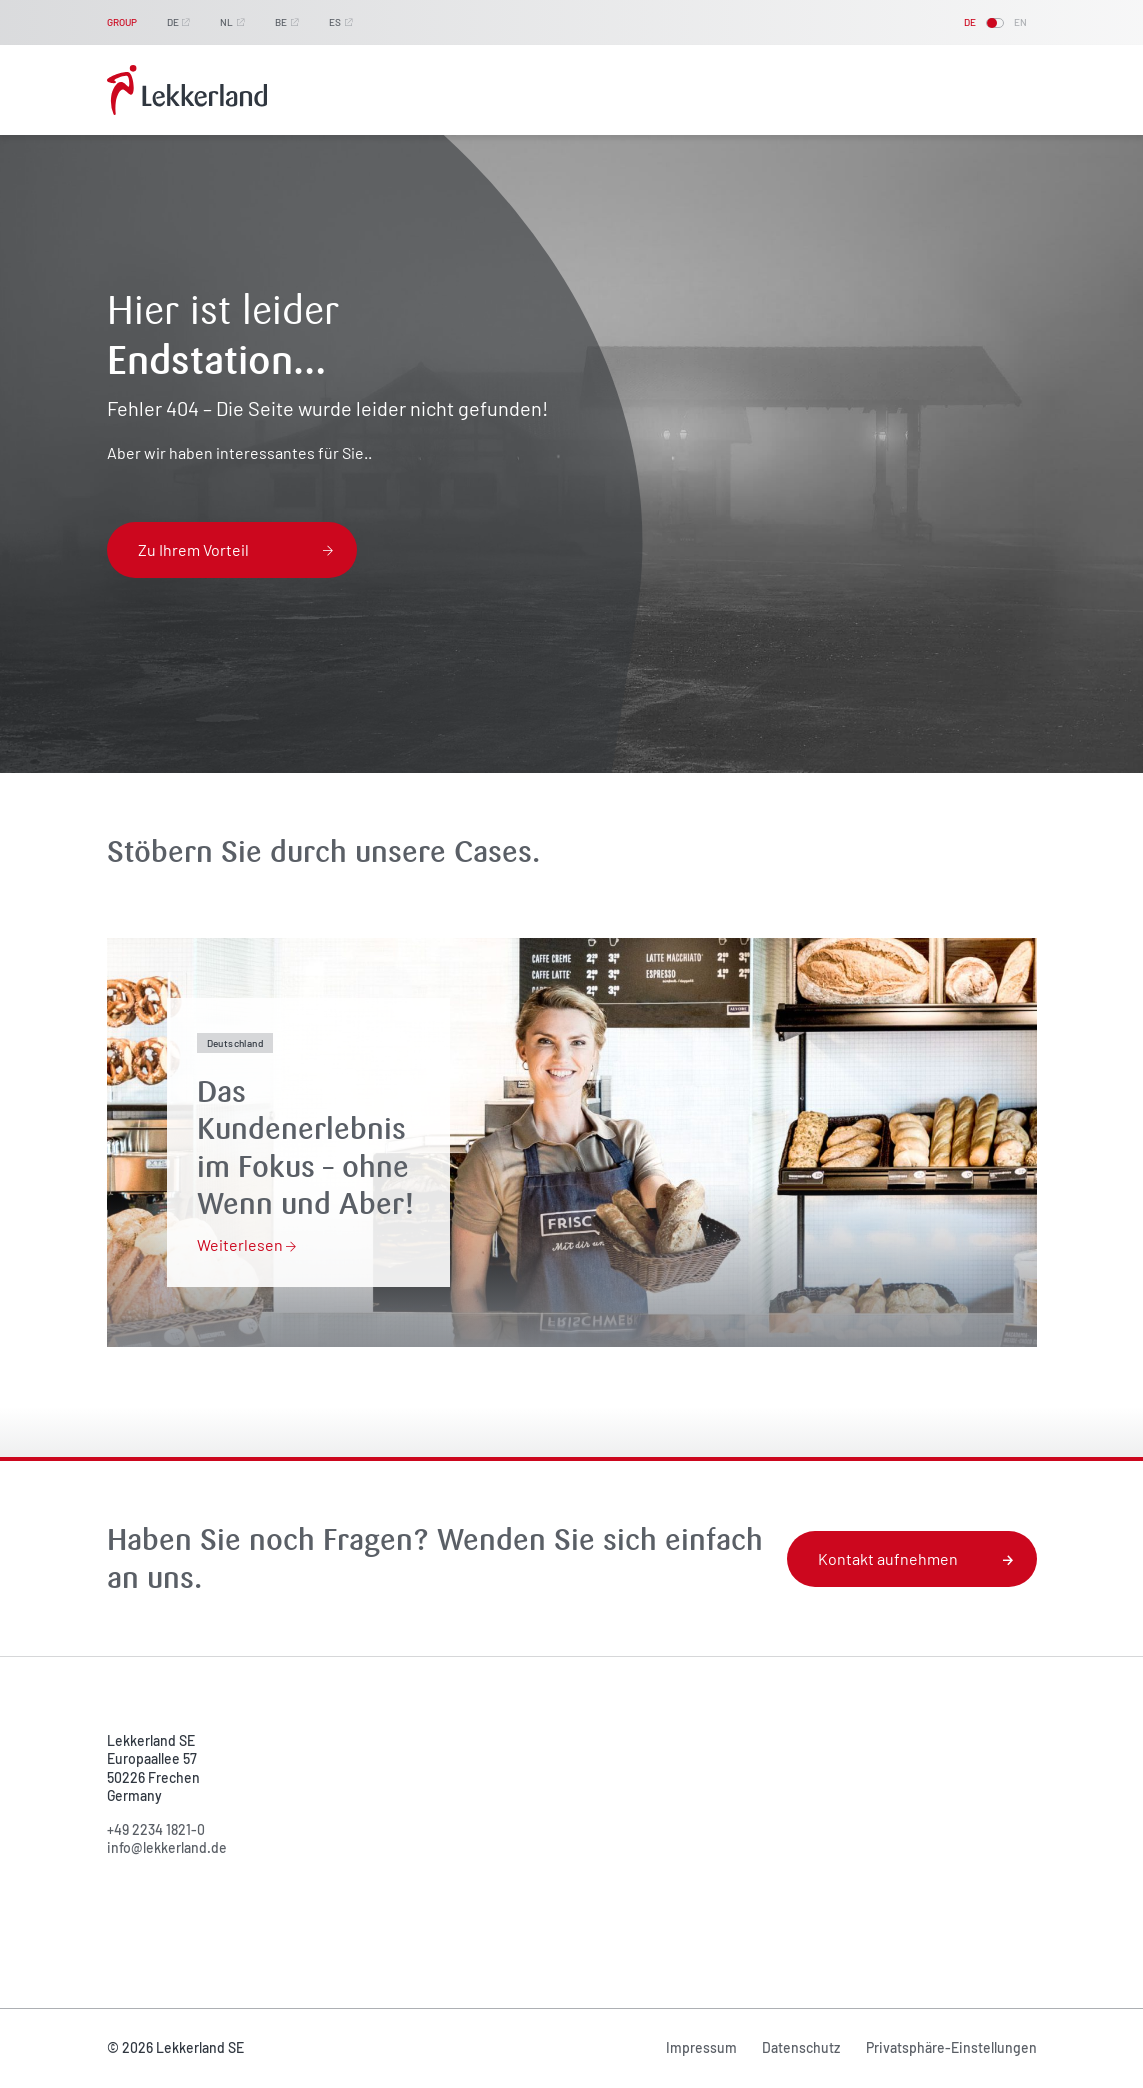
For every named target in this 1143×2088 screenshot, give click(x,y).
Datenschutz (801, 2047)
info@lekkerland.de (167, 1847)
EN (1020, 22)
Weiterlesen (246, 1244)
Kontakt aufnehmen (916, 1558)
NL (226, 22)
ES (335, 22)
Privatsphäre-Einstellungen (951, 2047)
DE (173, 22)
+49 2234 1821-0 (156, 1829)
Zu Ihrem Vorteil (236, 549)
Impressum (701, 2047)
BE (281, 22)
